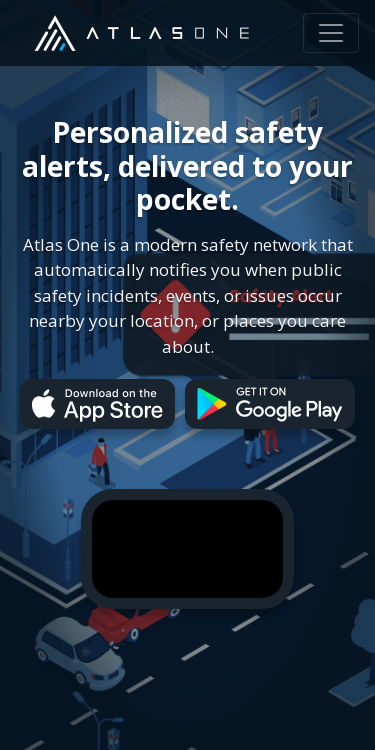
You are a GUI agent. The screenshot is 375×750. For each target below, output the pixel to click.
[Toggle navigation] (331, 33)
